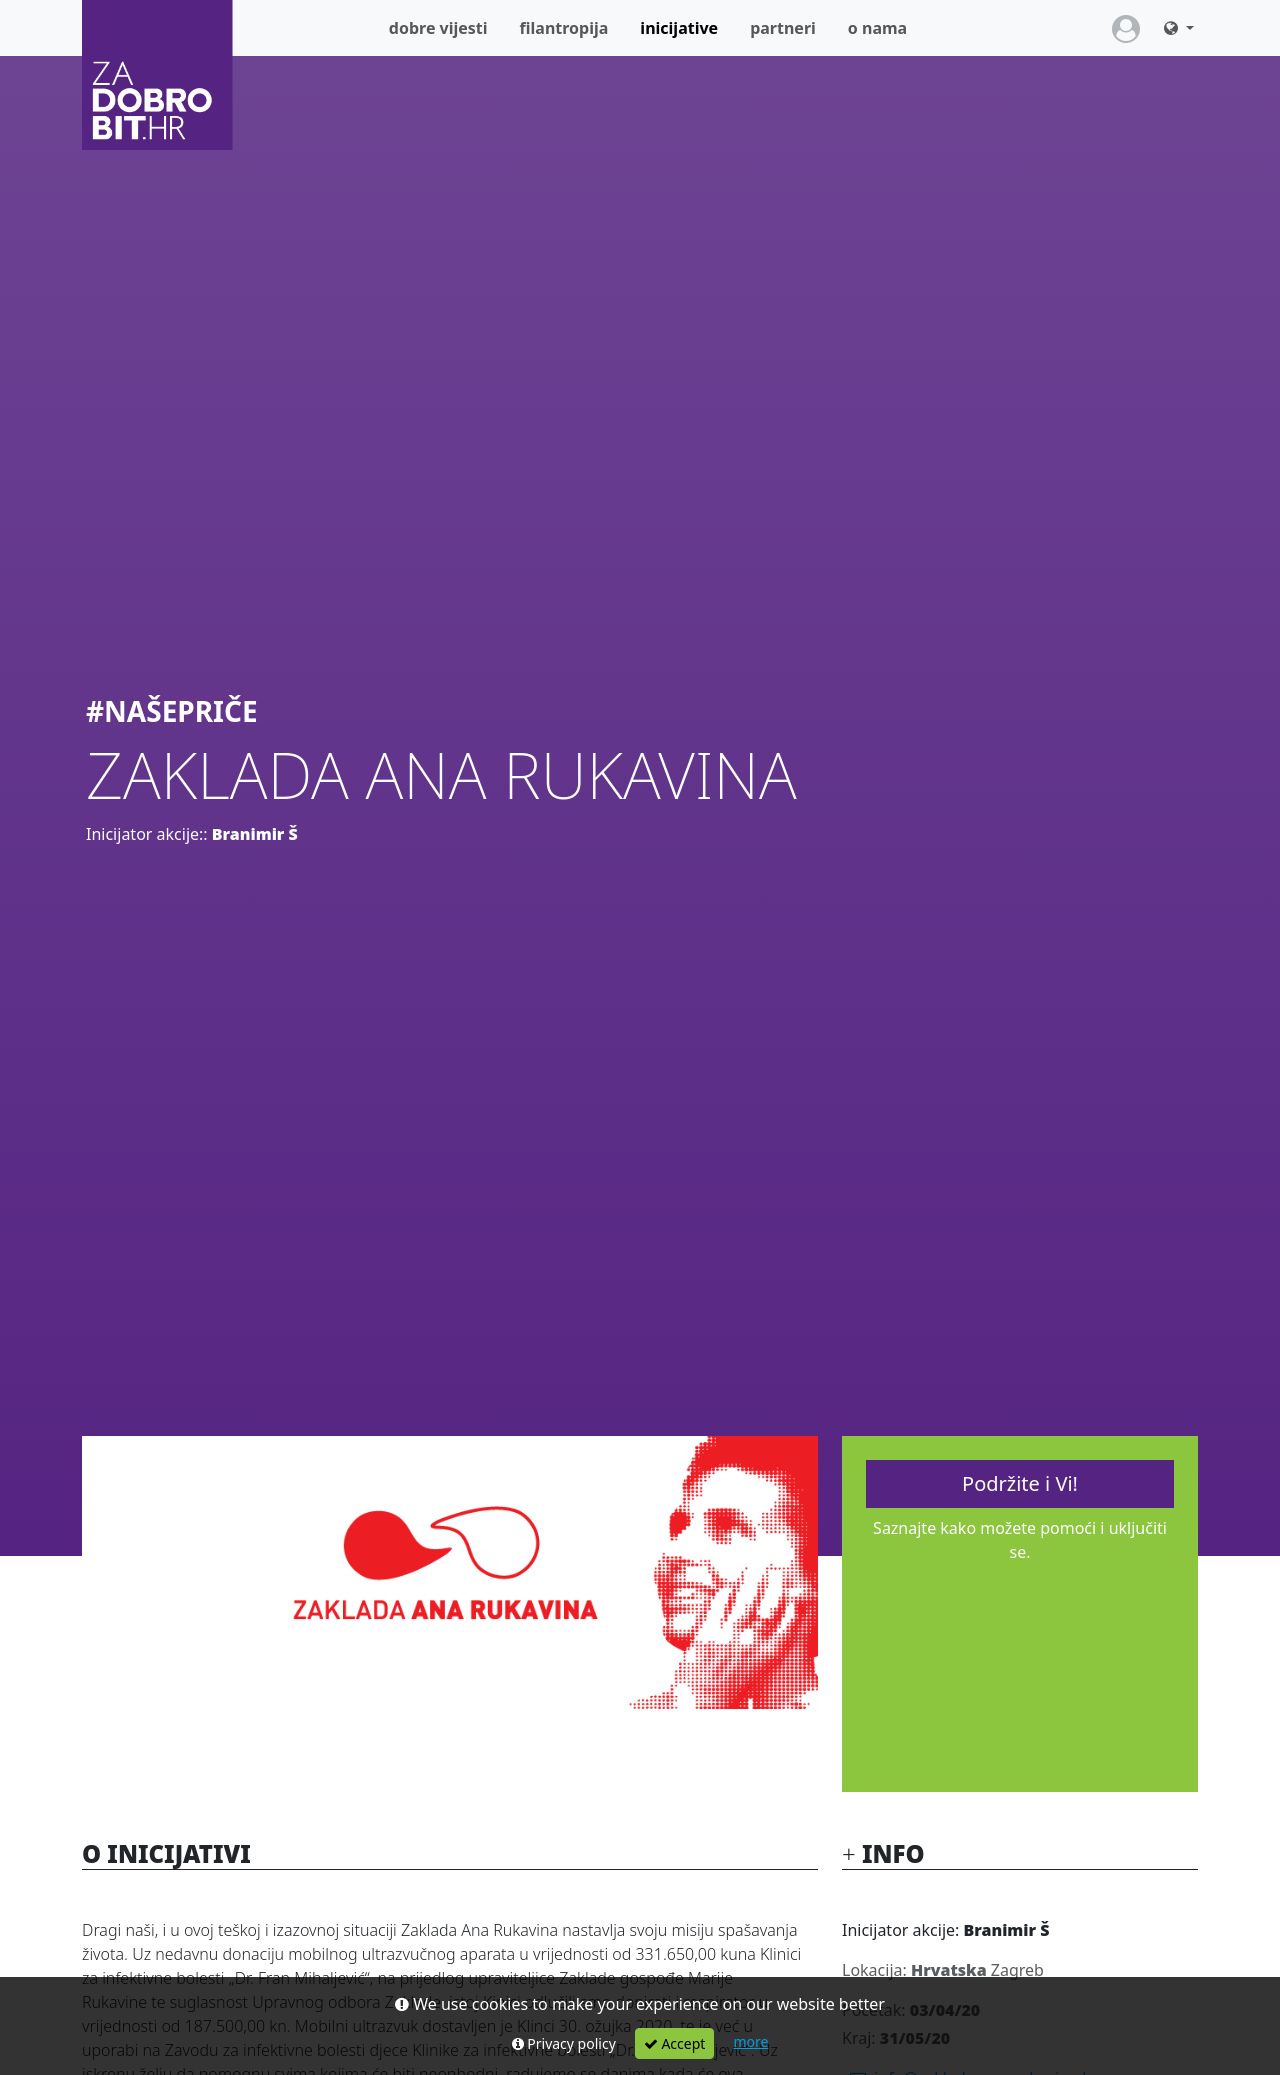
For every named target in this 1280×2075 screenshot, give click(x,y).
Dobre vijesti (438, 28)
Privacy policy (564, 2043)
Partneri (783, 28)
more (750, 2041)
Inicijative (687, 27)
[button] (1179, 28)
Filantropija (564, 28)
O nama (877, 28)
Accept (675, 2043)
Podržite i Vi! (1020, 1483)
